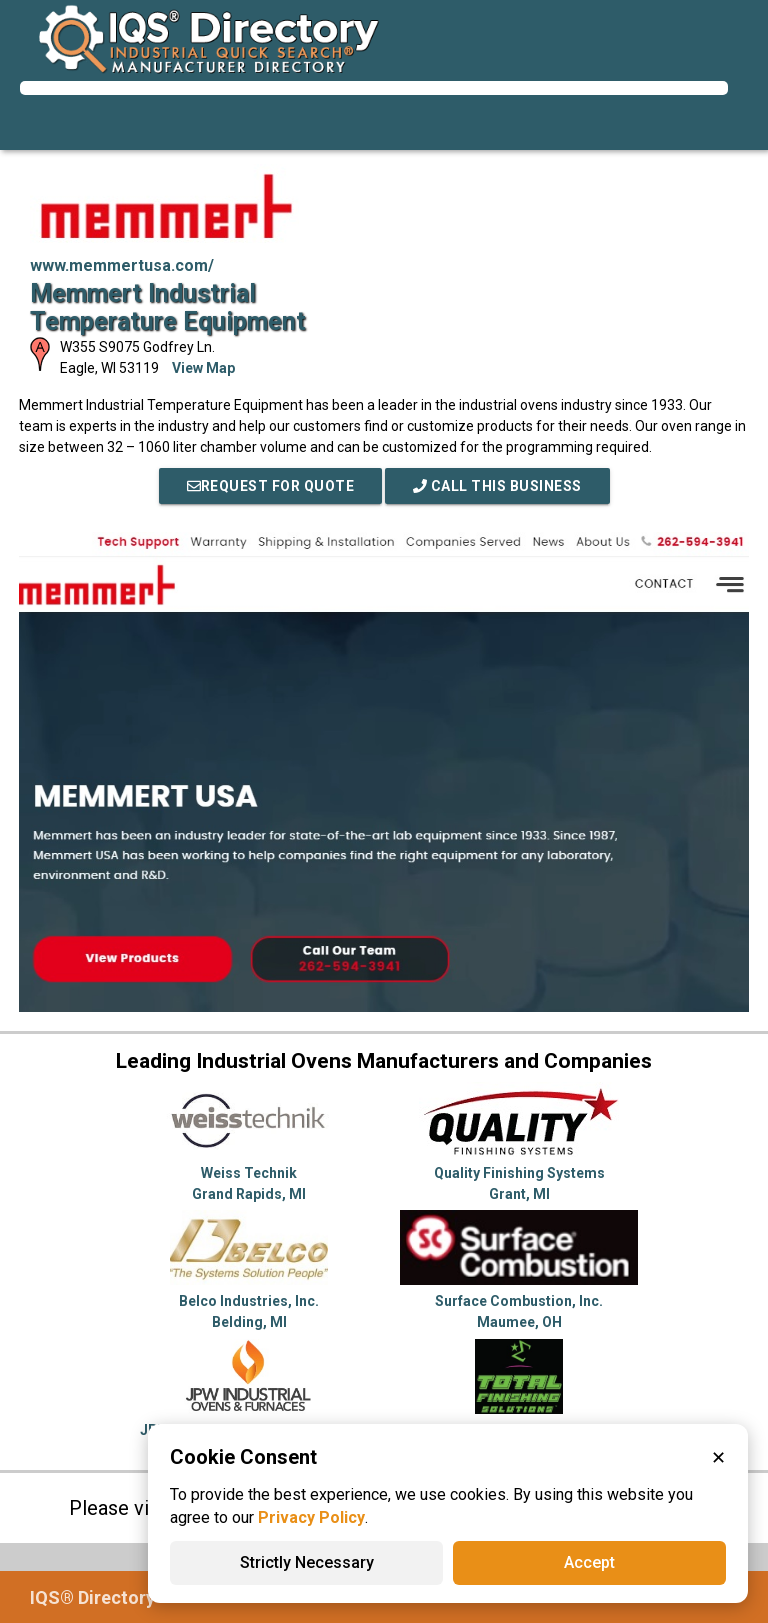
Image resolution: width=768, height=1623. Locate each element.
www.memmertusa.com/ (122, 265)
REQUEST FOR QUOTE (271, 486)
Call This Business (497, 486)
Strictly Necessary (307, 1562)
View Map (203, 368)
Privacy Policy (311, 1517)
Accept (589, 1562)
